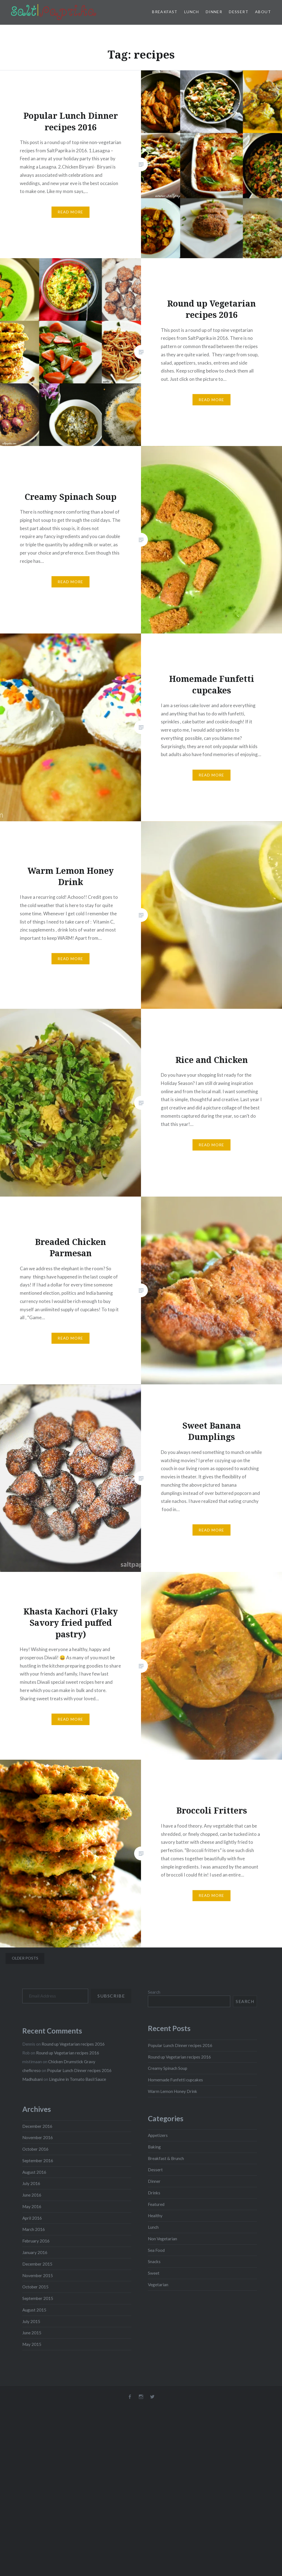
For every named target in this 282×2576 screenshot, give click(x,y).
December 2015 (37, 2263)
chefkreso (31, 2070)
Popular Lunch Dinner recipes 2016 (180, 2045)
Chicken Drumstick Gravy (71, 2061)
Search (154, 1992)
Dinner (214, 11)
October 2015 (35, 2286)
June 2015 (31, 2332)
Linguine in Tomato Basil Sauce (77, 2079)
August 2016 (34, 2172)
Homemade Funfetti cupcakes (175, 2079)
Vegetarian (158, 2284)
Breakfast (165, 11)
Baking (154, 2146)
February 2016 (36, 2240)
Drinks (154, 2192)
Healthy (155, 2215)
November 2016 (37, 2137)
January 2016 (34, 2252)
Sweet (153, 2273)
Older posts (25, 1958)
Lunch (191, 11)
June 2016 (31, 2194)
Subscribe (111, 1995)
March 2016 (33, 2229)
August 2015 (34, 2309)
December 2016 (37, 2126)
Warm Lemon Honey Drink (172, 2091)
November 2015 (37, 2275)
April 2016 (32, 2218)
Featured (156, 2204)
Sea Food (156, 2250)
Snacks (154, 2261)
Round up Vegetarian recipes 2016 (179, 2056)
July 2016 (31, 2183)
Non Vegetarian (162, 2238)
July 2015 (31, 2321)
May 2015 (31, 2344)
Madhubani (32, 2079)
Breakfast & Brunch (166, 2158)
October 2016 (35, 2149)
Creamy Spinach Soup (167, 2068)
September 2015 (37, 2298)
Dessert (238, 11)
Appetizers (158, 2135)
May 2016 (31, 2206)
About (263, 11)
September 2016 (37, 2160)
